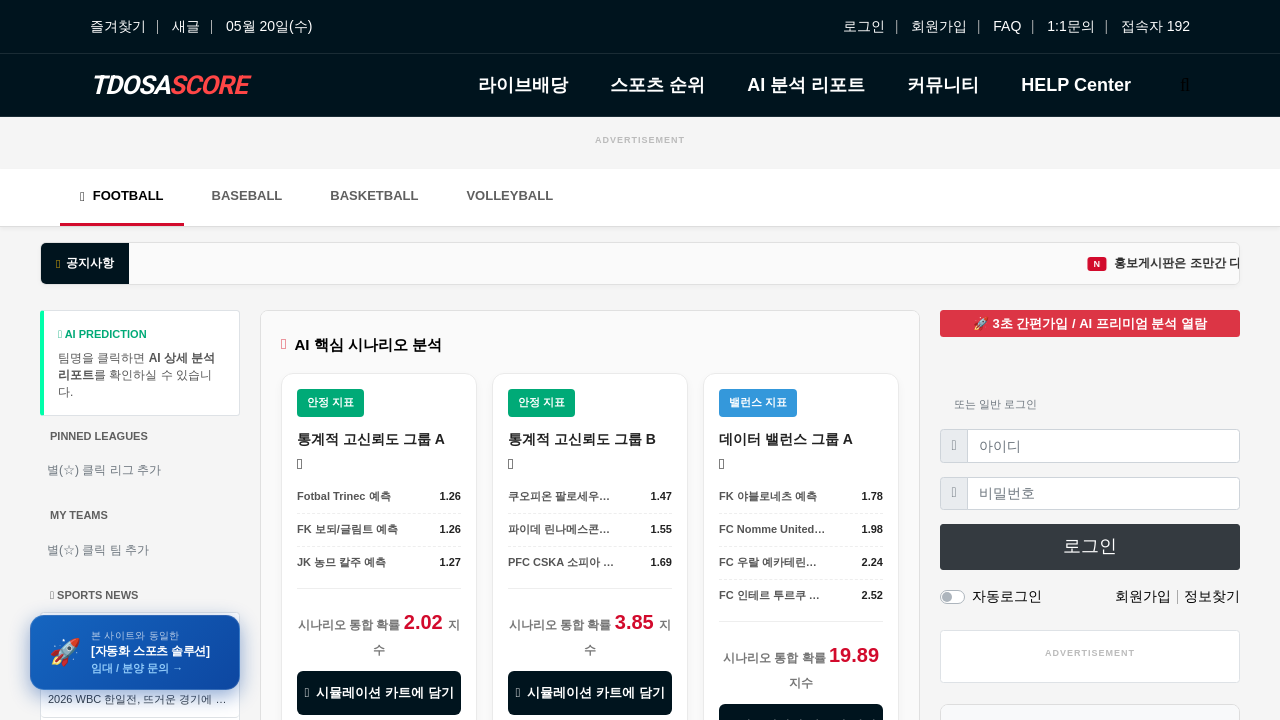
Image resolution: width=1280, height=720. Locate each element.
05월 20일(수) (269, 26)
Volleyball (509, 195)
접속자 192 (1155, 26)
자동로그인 (1007, 596)
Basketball (374, 195)
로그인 (864, 26)
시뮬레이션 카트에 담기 (378, 692)
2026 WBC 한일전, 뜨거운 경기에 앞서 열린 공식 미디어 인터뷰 (143, 699)
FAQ (1007, 26)
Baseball (247, 195)
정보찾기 (1212, 596)
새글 (186, 26)
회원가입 (939, 26)
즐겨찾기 (118, 26)
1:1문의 (1070, 26)
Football (122, 195)
